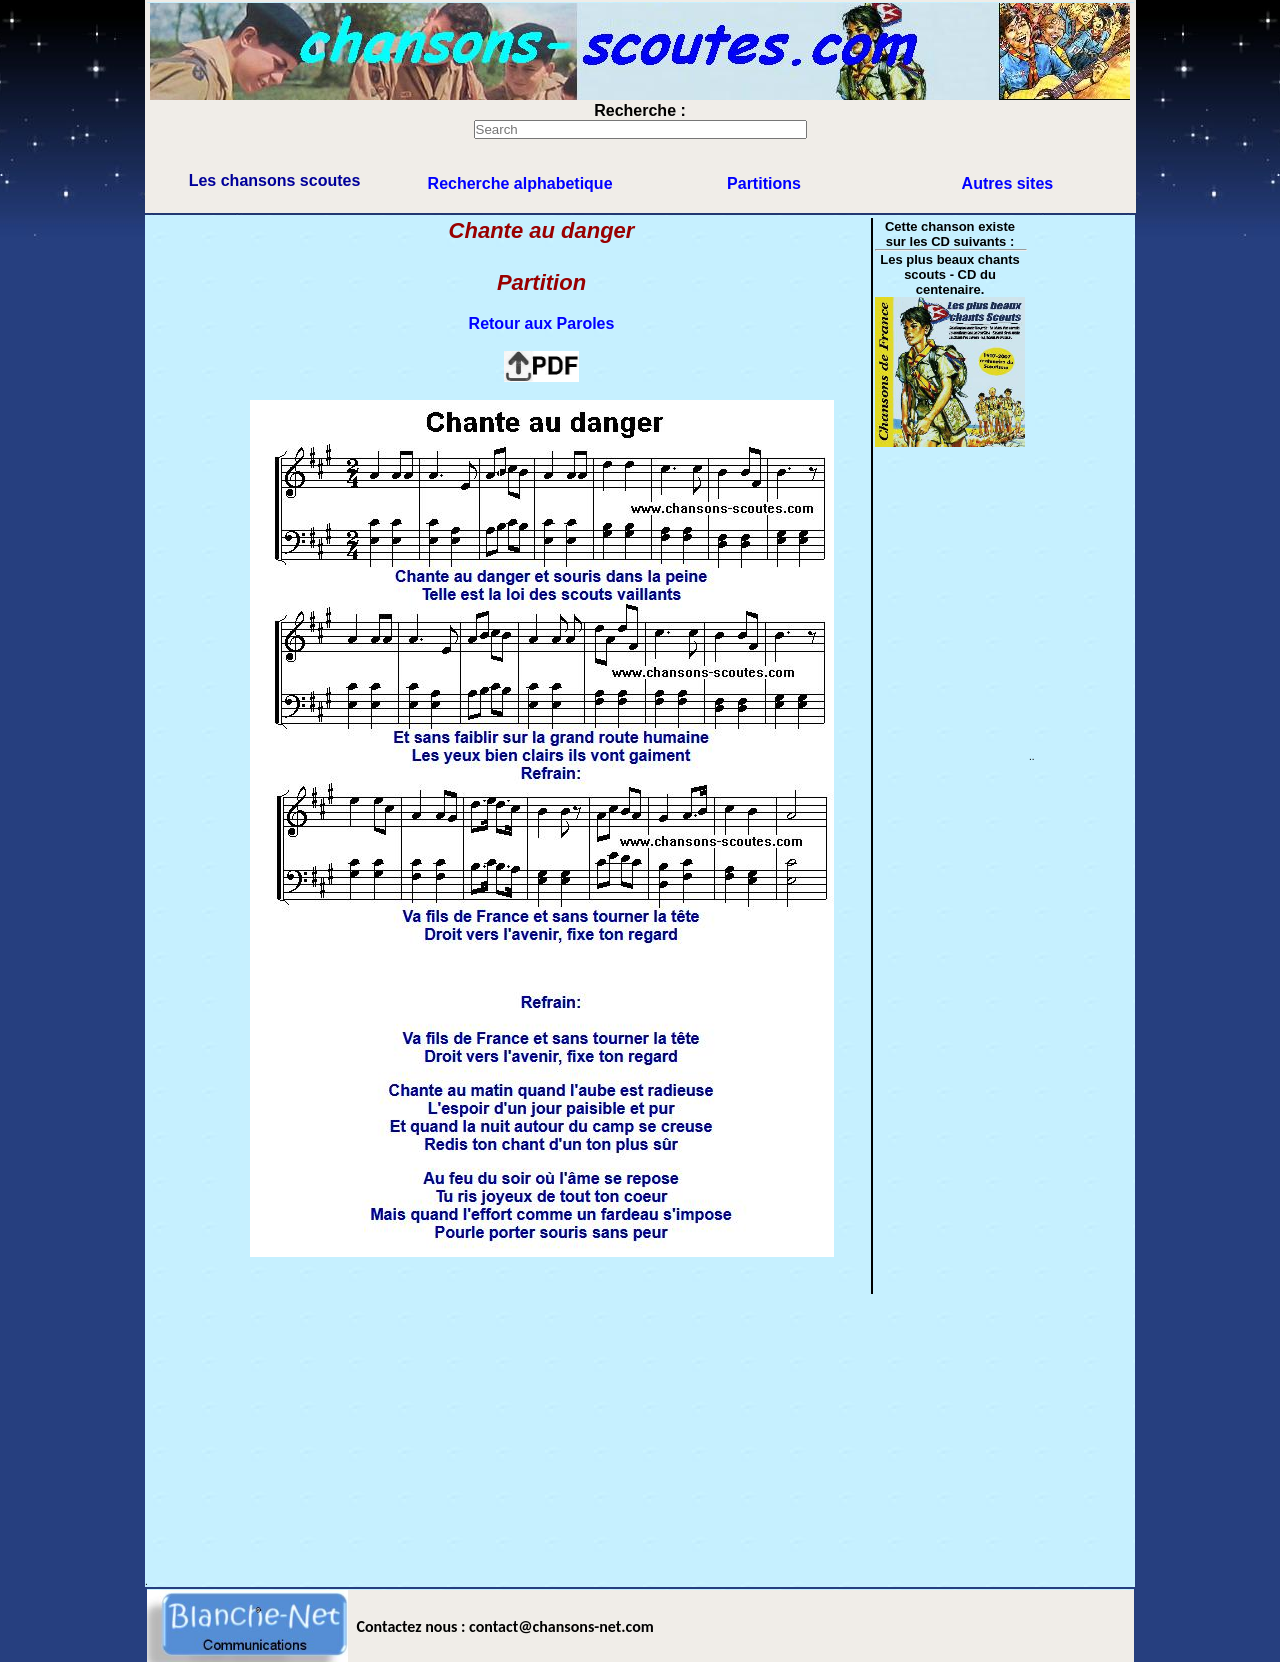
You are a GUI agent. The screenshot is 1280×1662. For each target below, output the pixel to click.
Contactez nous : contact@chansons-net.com (505, 1626)
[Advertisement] (640, 1436)
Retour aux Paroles (542, 323)
